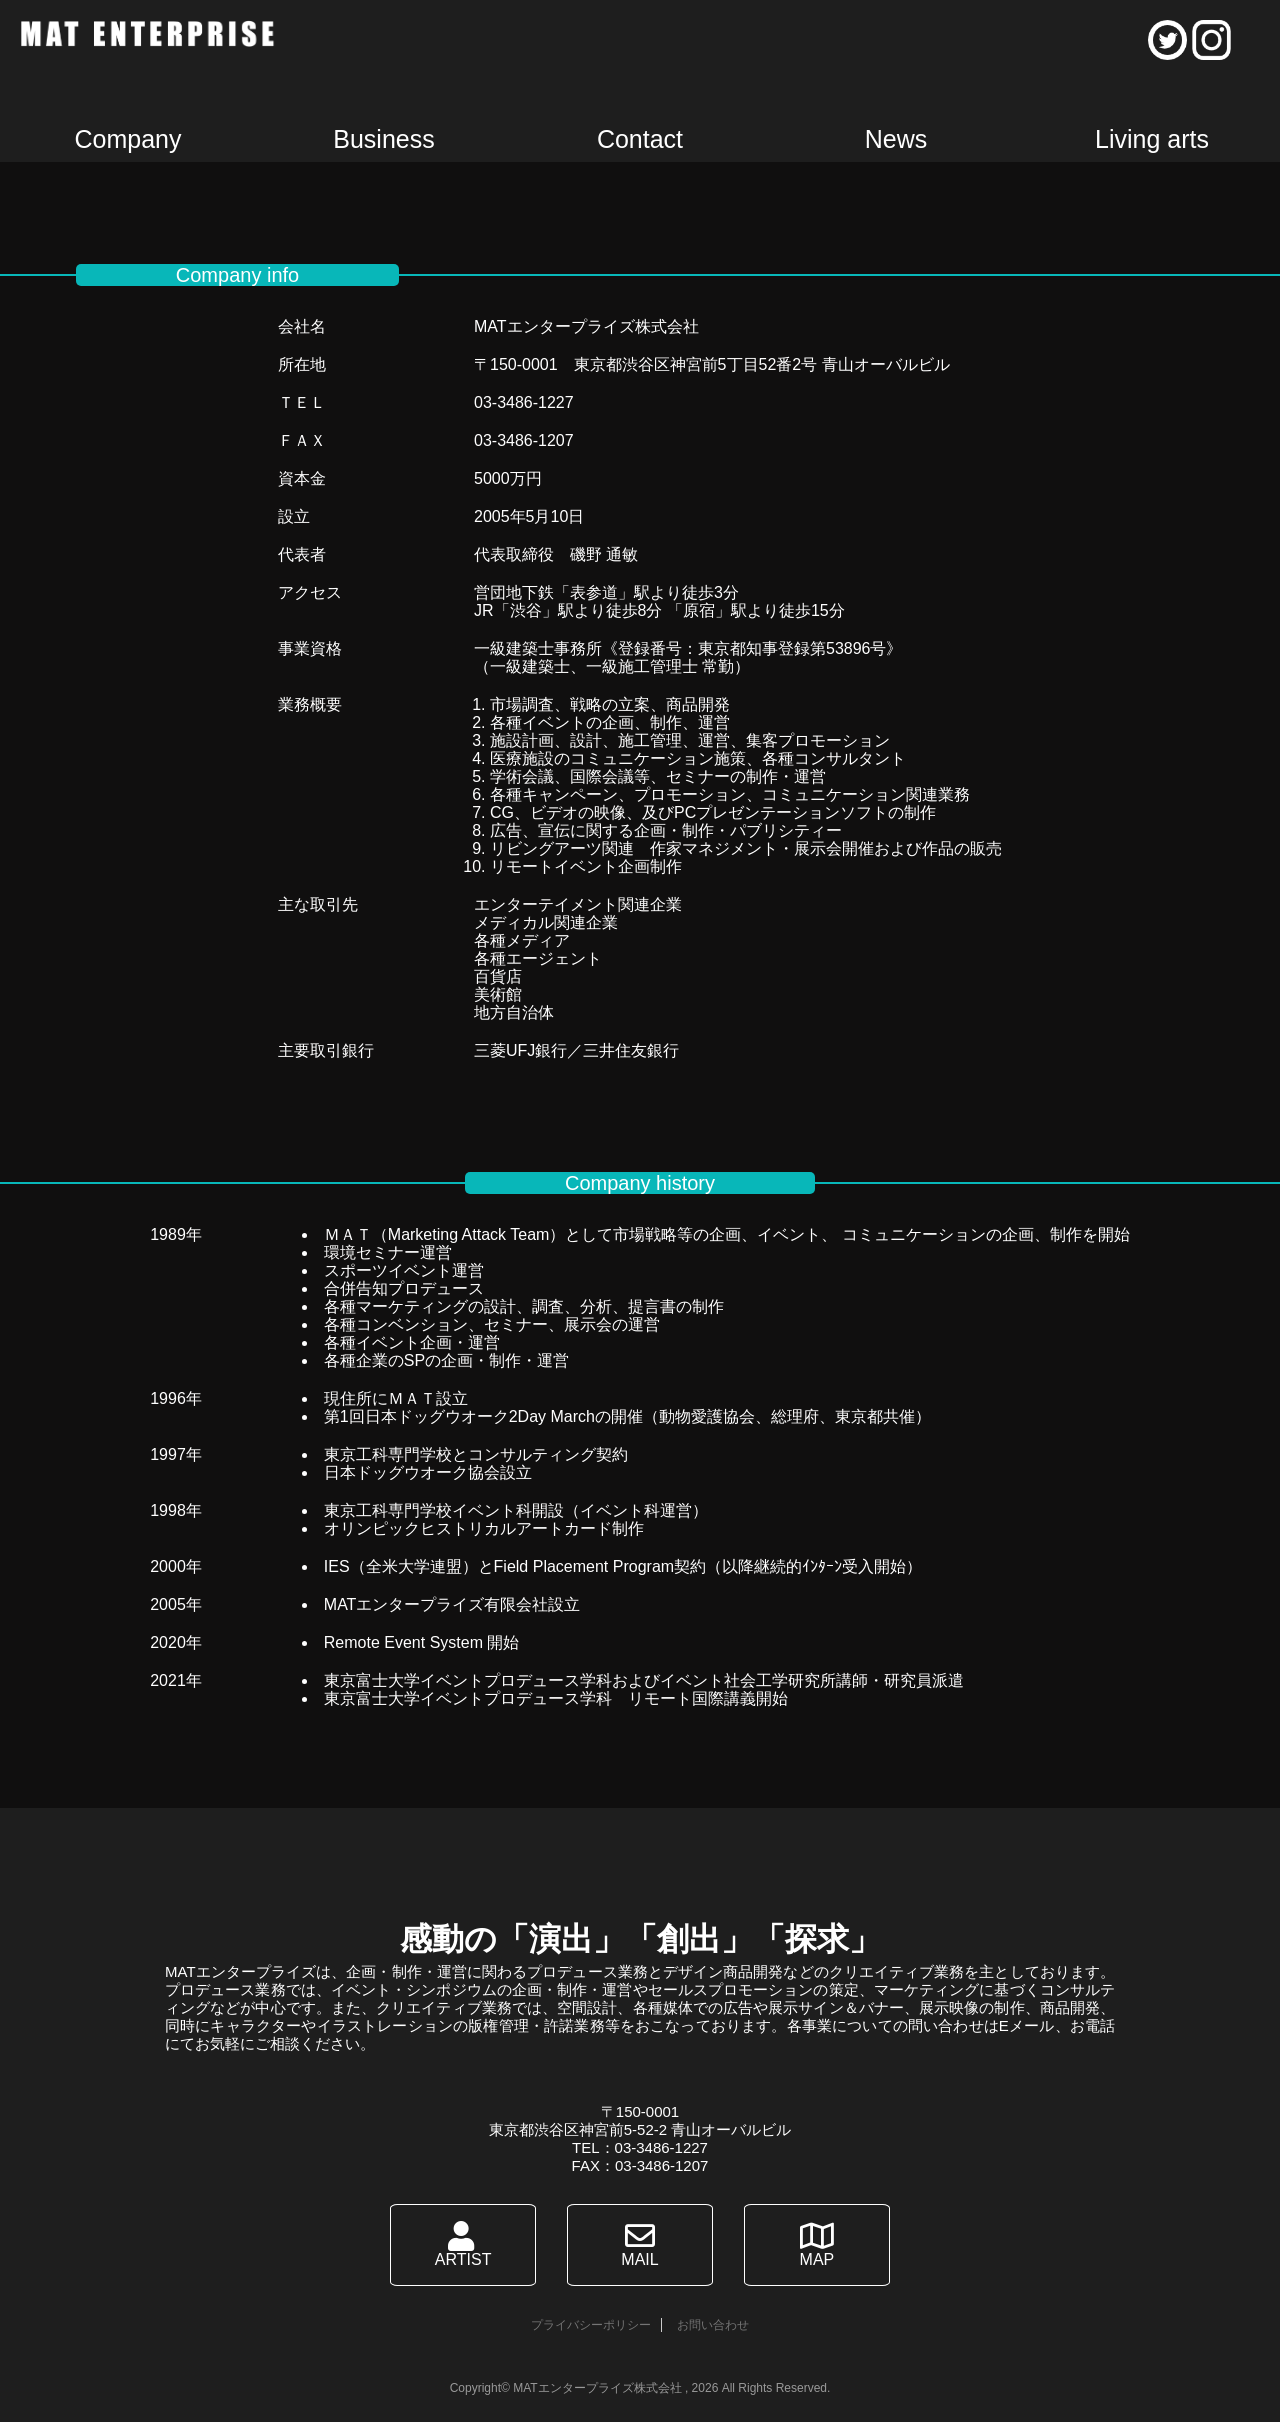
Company (128, 139)
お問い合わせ (713, 2325)
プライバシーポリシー (591, 2325)
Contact (640, 139)
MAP (813, 2244)
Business (383, 139)
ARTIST (467, 2244)
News (896, 139)
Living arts (1152, 139)
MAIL (639, 2244)
